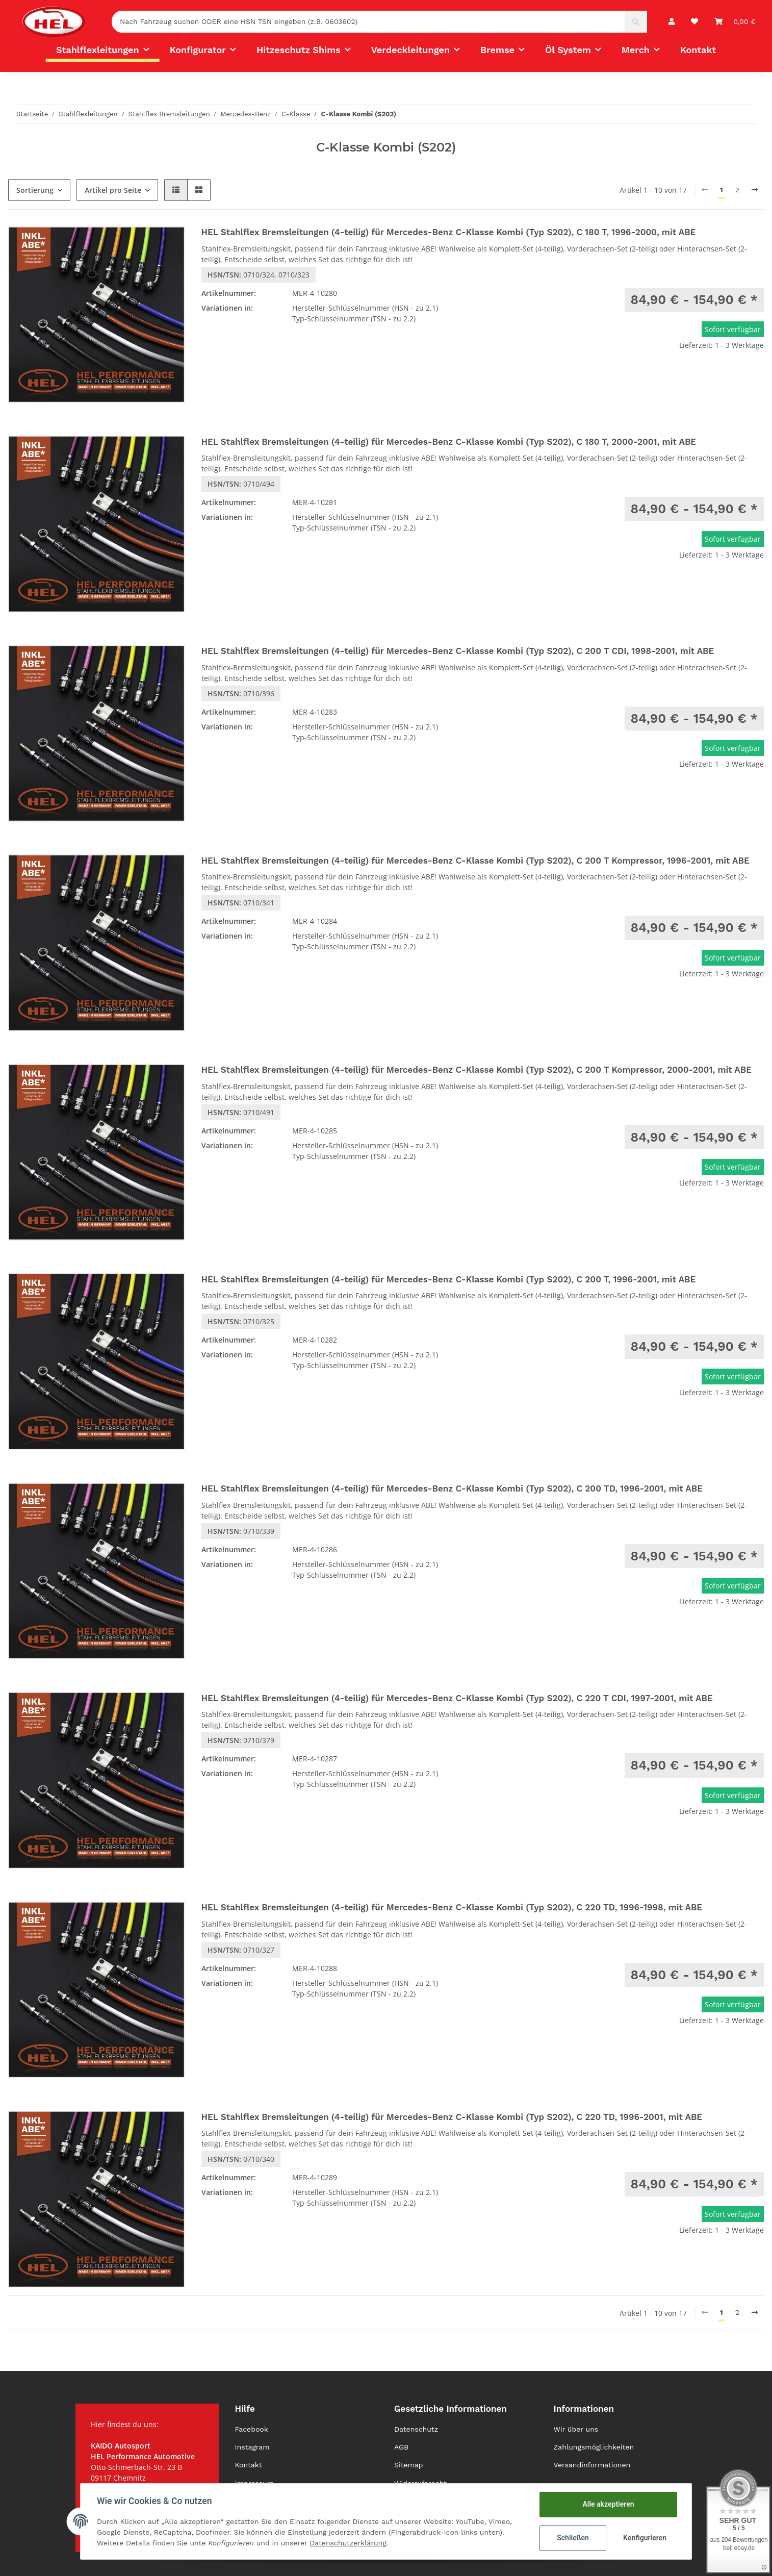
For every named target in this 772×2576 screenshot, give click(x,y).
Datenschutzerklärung (348, 2543)
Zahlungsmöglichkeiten (594, 2447)
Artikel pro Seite (113, 190)
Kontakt (698, 49)
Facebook (251, 2429)
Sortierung (35, 190)
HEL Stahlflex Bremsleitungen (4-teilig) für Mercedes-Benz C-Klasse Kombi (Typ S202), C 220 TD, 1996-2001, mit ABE (452, 2117)
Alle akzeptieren (608, 2504)
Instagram (252, 2447)
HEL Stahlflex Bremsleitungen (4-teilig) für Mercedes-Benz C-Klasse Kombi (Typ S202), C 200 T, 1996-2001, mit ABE (448, 1279)
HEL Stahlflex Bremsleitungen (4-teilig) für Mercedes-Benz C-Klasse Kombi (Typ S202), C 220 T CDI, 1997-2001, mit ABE (457, 1698)
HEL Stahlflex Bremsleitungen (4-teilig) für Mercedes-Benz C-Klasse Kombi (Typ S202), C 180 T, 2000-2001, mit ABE (449, 442)
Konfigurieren (644, 2538)
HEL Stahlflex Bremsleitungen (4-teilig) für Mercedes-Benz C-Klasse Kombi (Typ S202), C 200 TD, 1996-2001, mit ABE (452, 1488)
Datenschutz (416, 2429)
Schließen (573, 2538)
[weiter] (754, 190)
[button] (671, 21)
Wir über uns (576, 2429)
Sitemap (408, 2465)
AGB (401, 2447)
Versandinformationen (592, 2465)
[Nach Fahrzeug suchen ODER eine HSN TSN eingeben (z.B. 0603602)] (368, 22)
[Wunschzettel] (694, 21)
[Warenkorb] (735, 21)
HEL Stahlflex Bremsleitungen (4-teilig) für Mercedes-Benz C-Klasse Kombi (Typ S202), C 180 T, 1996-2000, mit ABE (448, 232)
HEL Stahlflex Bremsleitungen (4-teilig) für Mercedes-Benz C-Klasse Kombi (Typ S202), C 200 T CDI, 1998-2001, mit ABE (457, 651)
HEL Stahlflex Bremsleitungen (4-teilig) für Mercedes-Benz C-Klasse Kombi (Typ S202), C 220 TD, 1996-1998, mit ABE (452, 1907)
